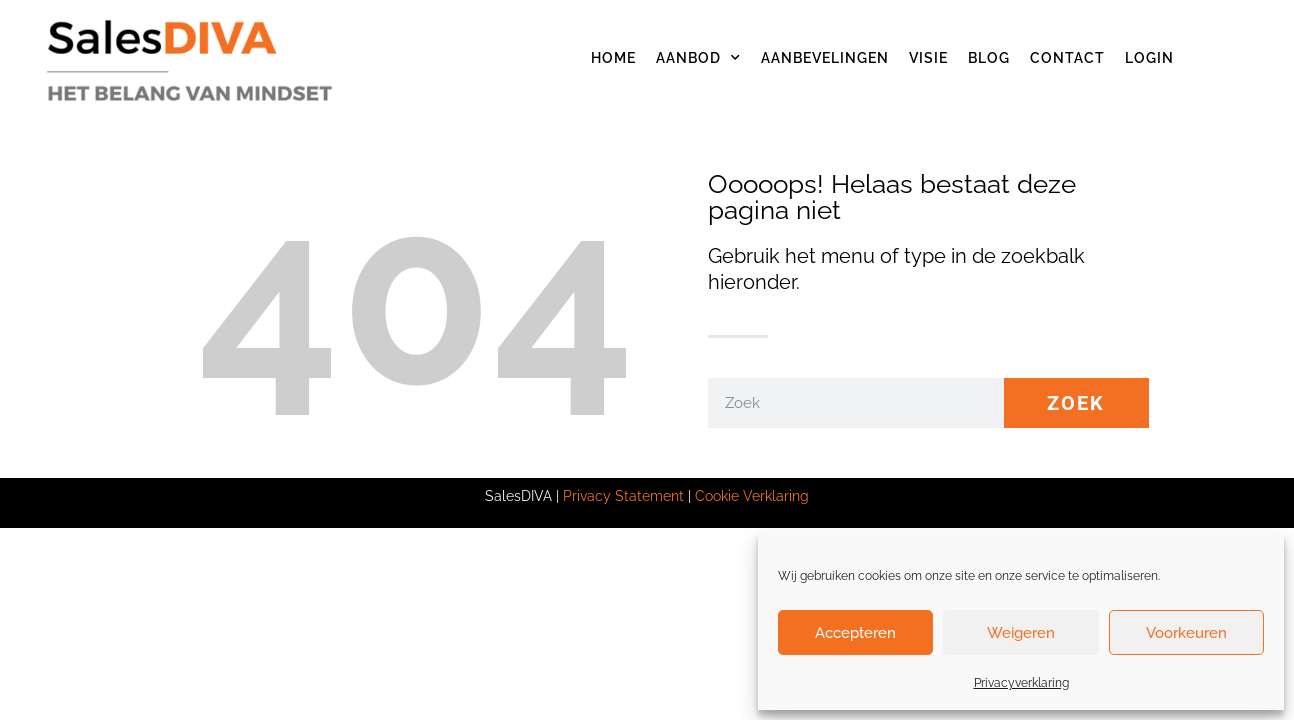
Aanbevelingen (825, 58)
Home (613, 58)
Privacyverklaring (1021, 683)
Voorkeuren (1186, 633)
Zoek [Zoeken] (1076, 403)
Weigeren (1021, 633)
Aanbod (698, 58)
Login (1149, 58)
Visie (928, 58)
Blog (989, 58)
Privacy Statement (623, 496)
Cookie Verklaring (752, 496)
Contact (1067, 58)
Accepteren (855, 633)
